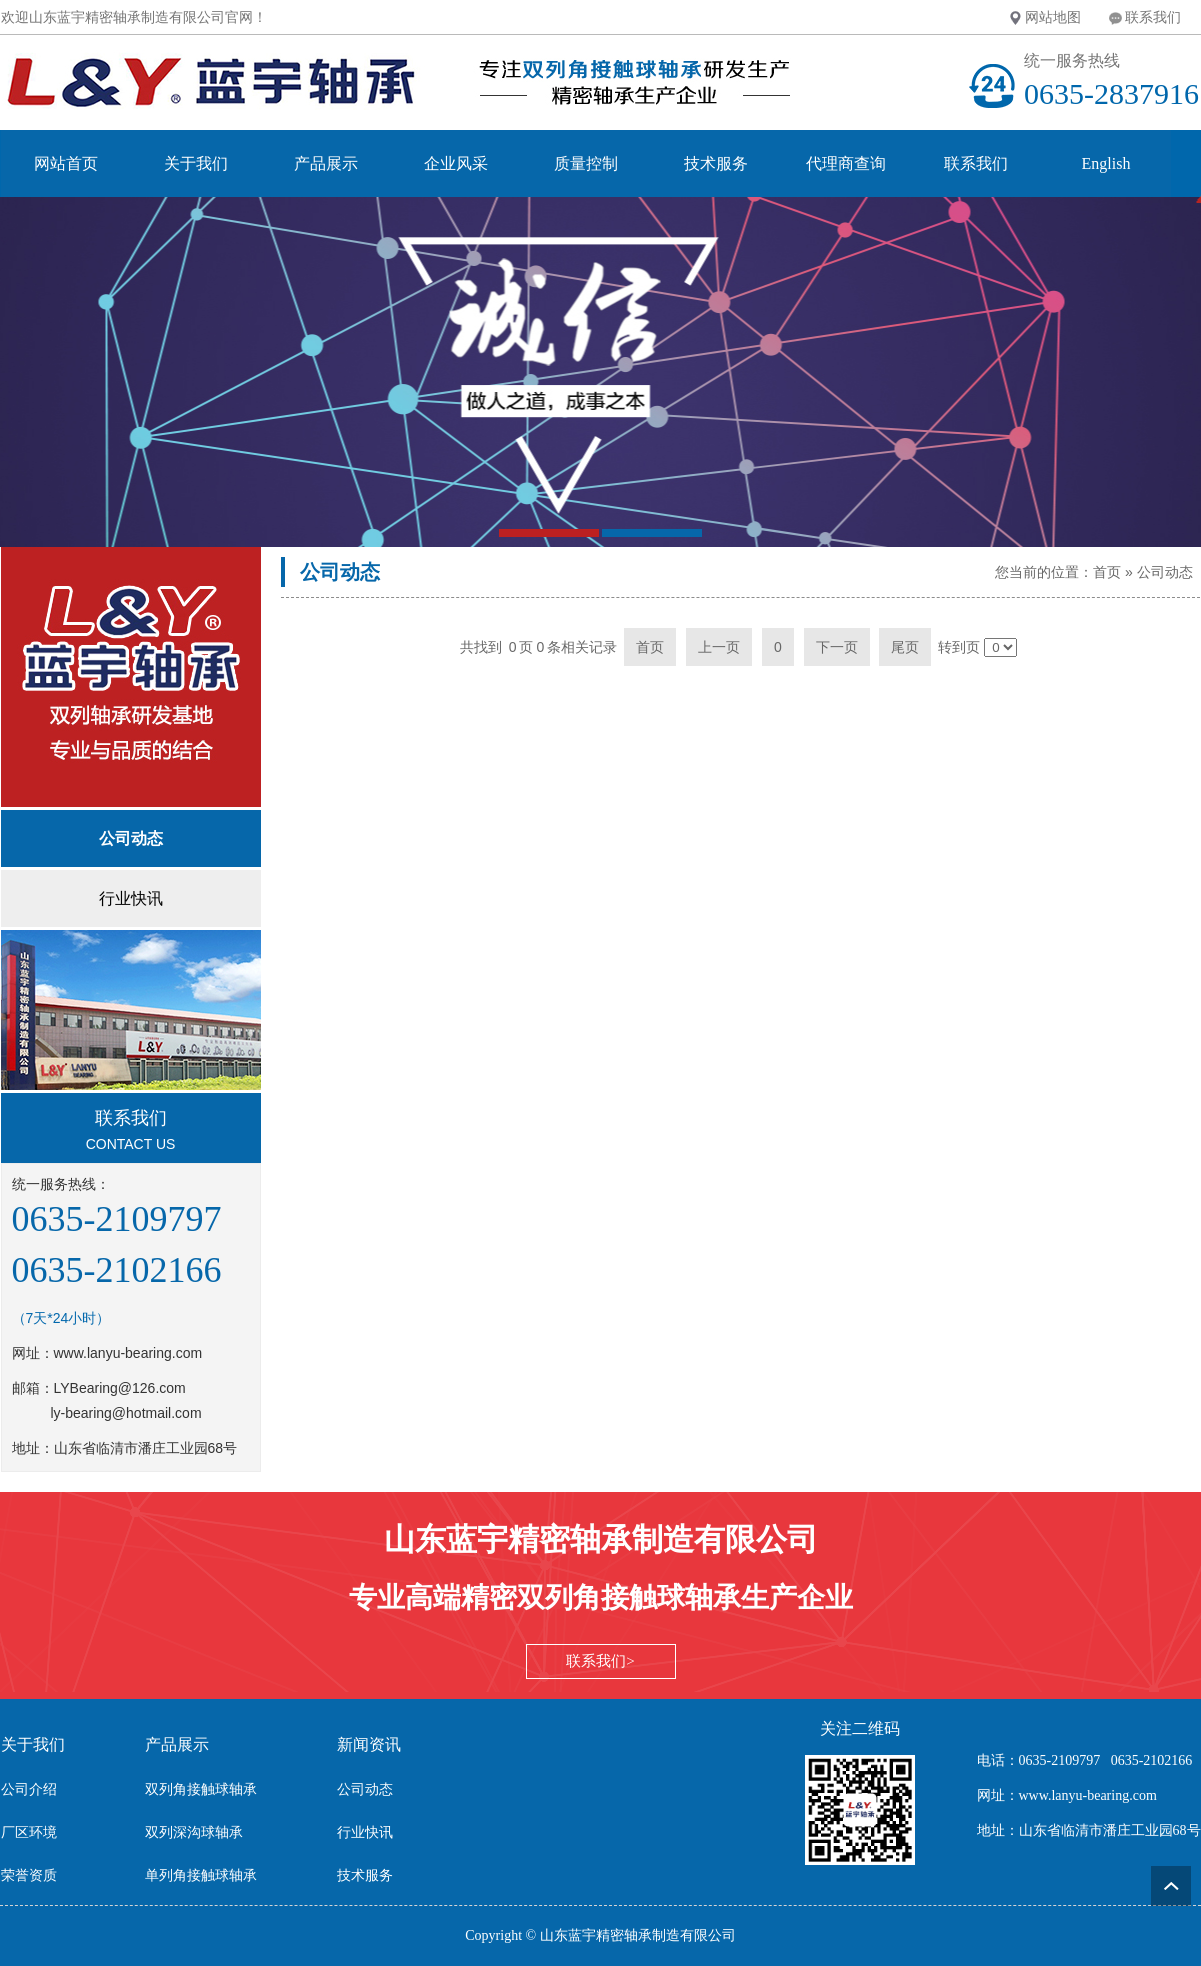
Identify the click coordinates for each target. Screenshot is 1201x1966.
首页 (1107, 572)
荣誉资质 (29, 1875)
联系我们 (1153, 17)
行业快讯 (365, 1832)
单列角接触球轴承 (201, 1875)
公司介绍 (29, 1789)
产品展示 (326, 163)
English (1106, 163)
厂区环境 (29, 1832)
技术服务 (716, 163)
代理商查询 (846, 163)
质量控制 (586, 163)
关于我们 (196, 163)
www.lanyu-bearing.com (128, 1353)
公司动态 (1165, 572)
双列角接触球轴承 (201, 1789)
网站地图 (1053, 17)
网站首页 (66, 163)
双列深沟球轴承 (194, 1832)
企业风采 (456, 163)
